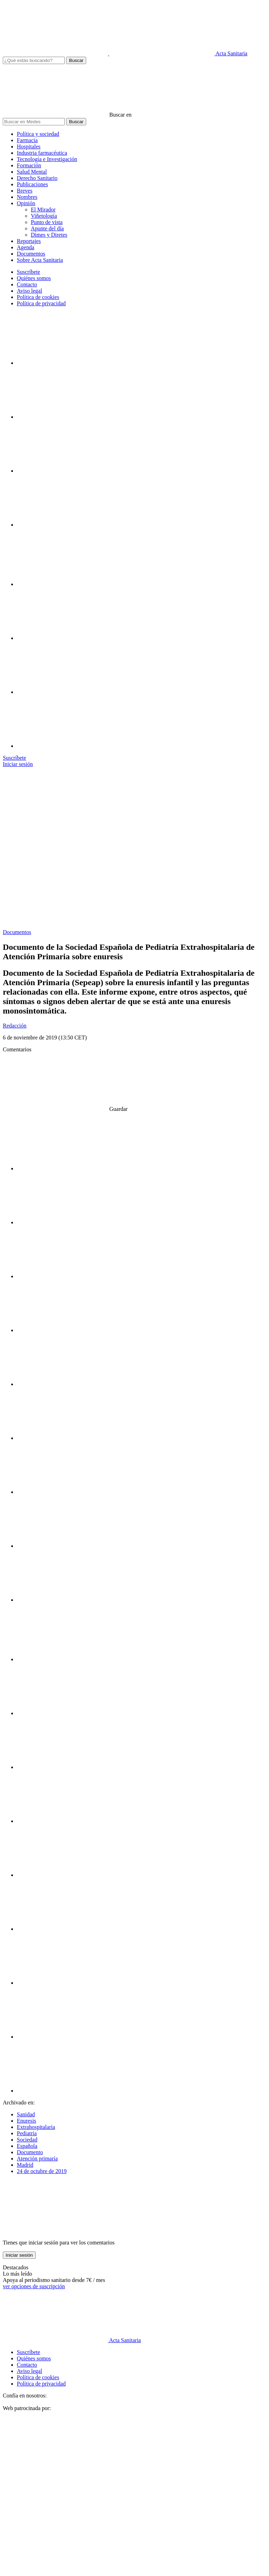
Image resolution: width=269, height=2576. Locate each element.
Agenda (25, 247)
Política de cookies (38, 297)
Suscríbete (28, 272)
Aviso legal (29, 291)
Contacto (27, 284)
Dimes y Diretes (49, 235)
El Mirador (43, 210)
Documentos (31, 254)
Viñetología (44, 216)
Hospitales (29, 146)
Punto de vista (47, 222)
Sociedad (27, 2140)
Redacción (15, 1026)
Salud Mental (32, 172)
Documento (30, 2152)
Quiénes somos (34, 278)
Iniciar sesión (19, 2255)
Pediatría (27, 2133)
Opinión (26, 203)
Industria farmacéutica (42, 153)
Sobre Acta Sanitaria (40, 260)
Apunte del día (47, 228)
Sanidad (26, 2114)
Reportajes (29, 241)
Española (27, 2146)
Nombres (27, 197)
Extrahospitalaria (36, 2127)
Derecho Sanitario (37, 178)
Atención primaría (37, 2158)
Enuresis (26, 2121)
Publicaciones (32, 184)
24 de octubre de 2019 (42, 2171)
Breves (24, 191)
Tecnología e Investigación (47, 159)
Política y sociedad (38, 134)
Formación (29, 165)
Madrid (25, 2165)
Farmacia (27, 140)
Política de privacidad (41, 303)
